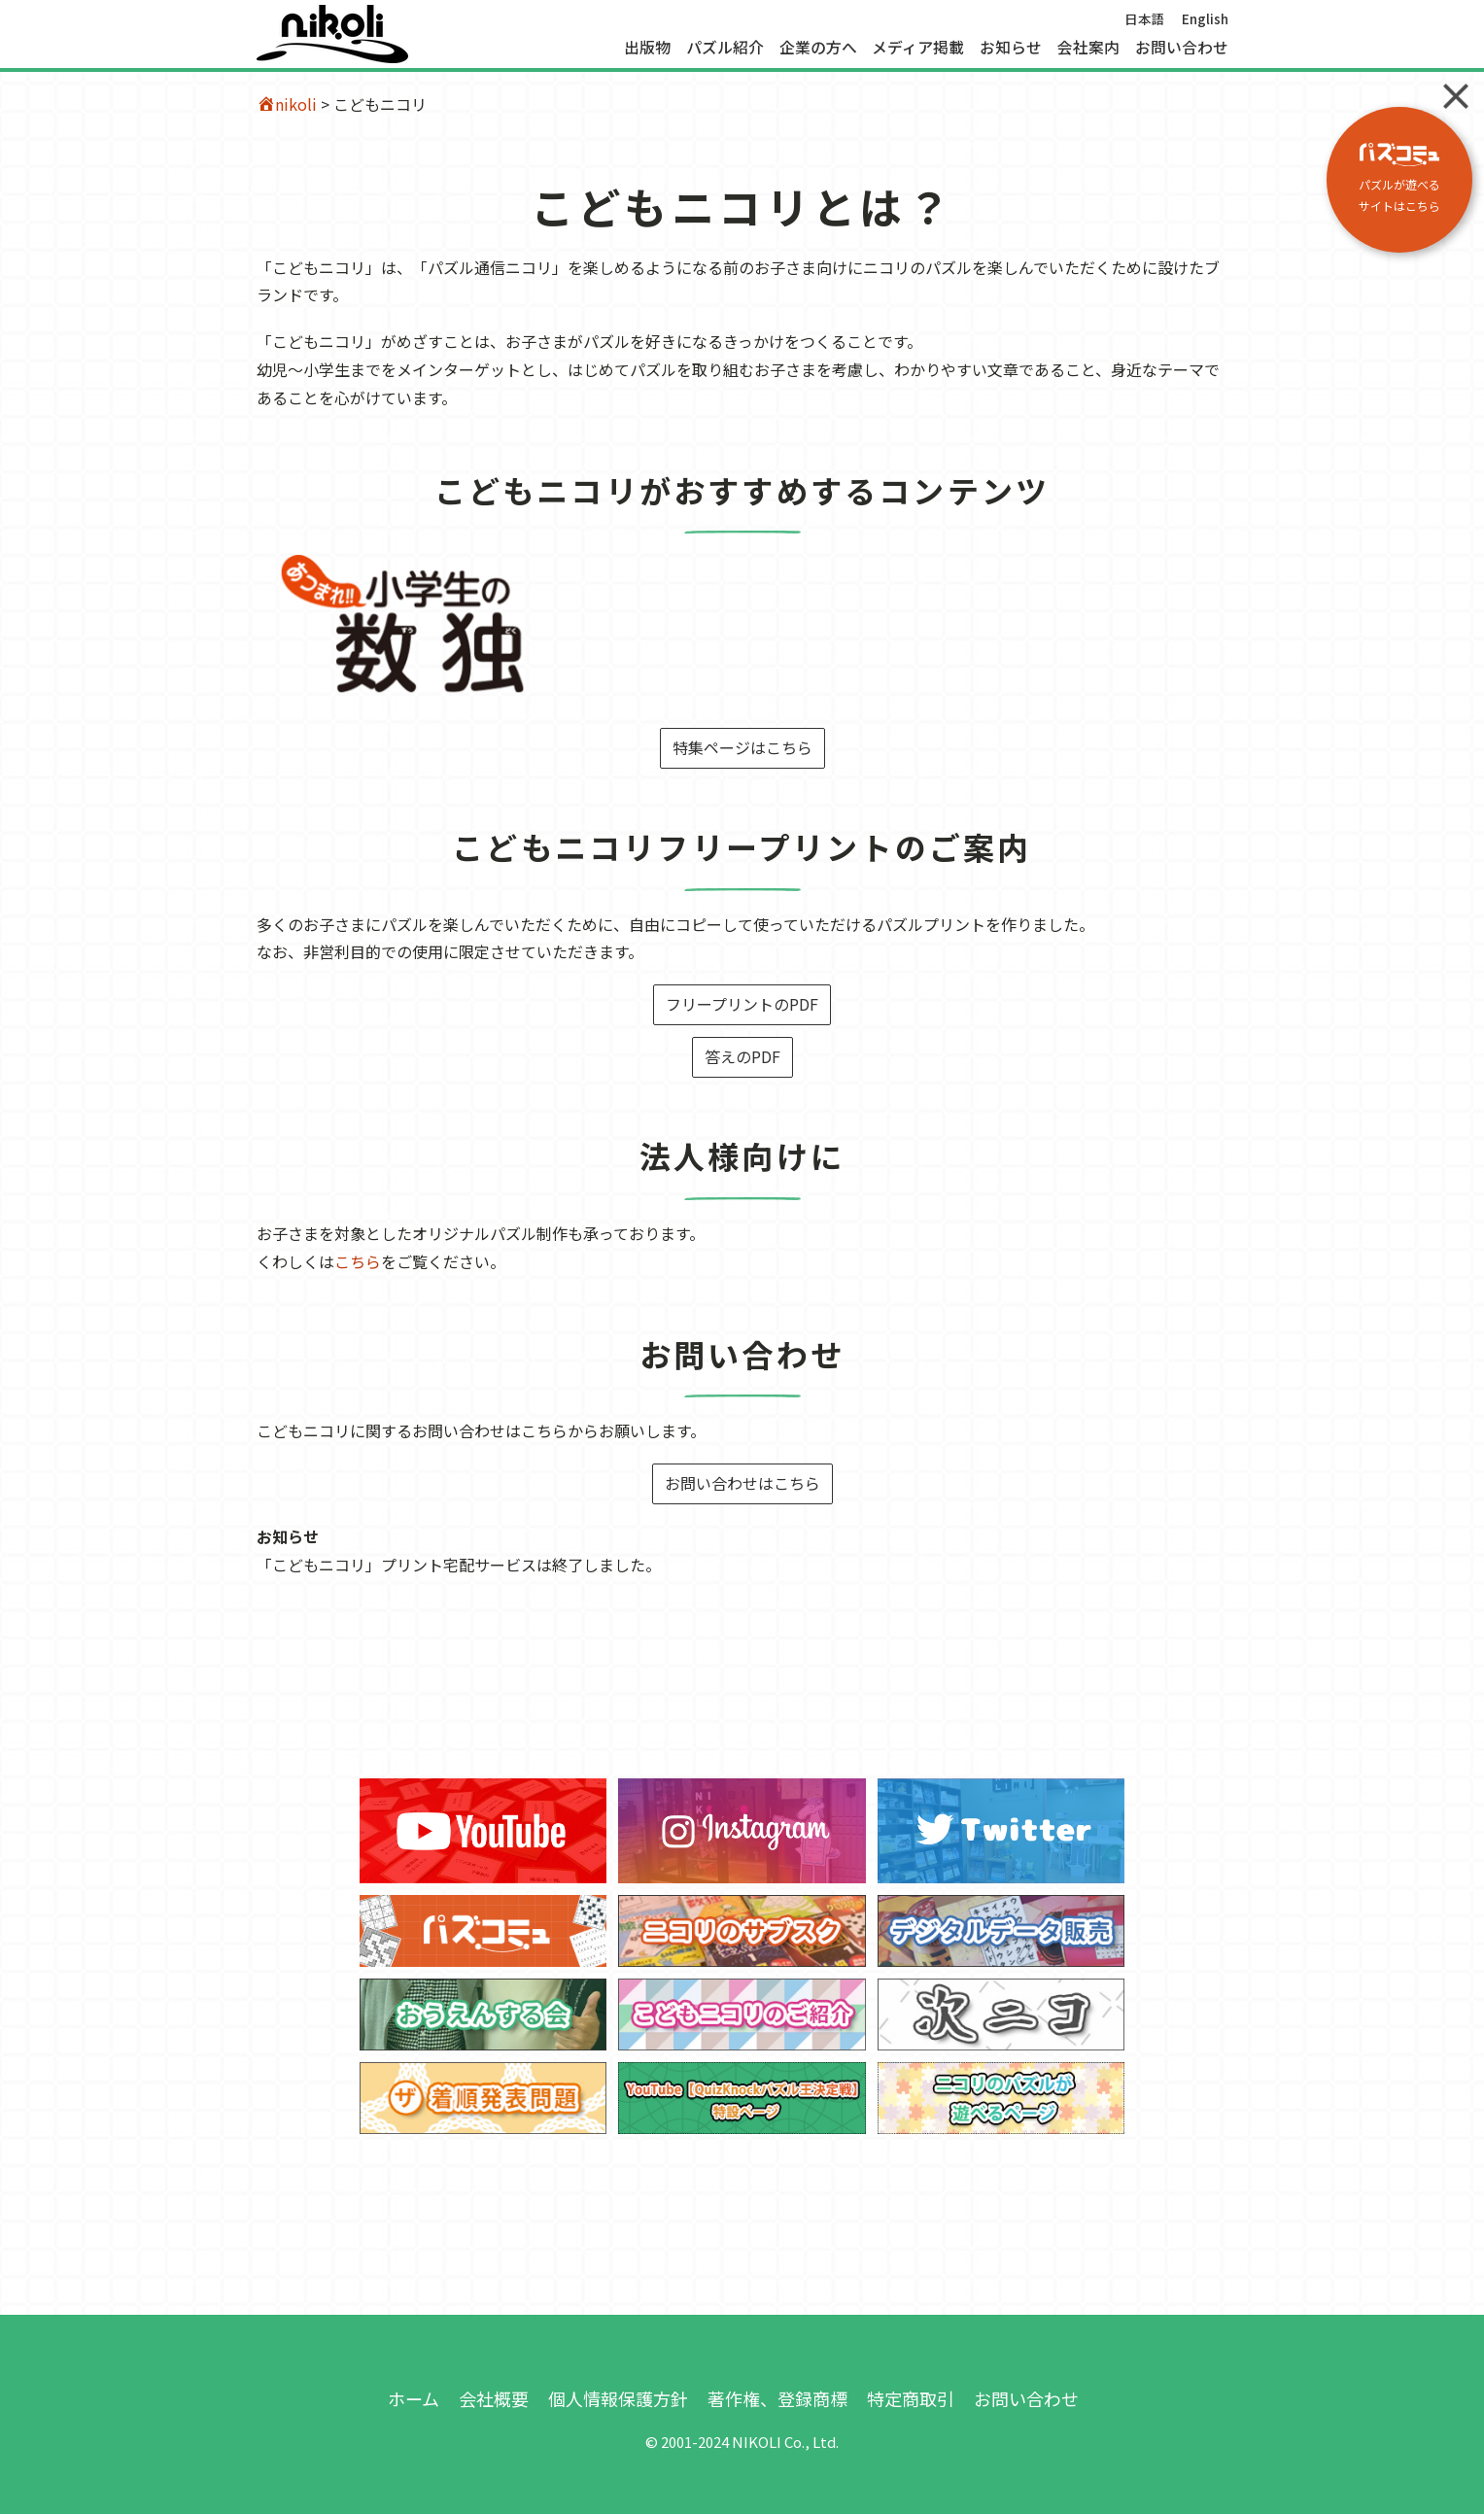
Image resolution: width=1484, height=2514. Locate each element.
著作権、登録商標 (777, 2398)
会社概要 (494, 2398)
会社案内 (1088, 47)
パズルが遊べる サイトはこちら (1399, 178)
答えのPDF (742, 1056)
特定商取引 (910, 2398)
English (1205, 18)
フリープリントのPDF (742, 1004)
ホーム (413, 2398)
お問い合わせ (1181, 47)
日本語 (1144, 18)
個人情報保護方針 (618, 2398)
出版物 (647, 47)
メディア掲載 (918, 47)
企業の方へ (818, 47)
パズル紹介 (725, 47)
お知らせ (1011, 47)
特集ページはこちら (742, 747)
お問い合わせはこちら (742, 1483)
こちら (357, 1261)
